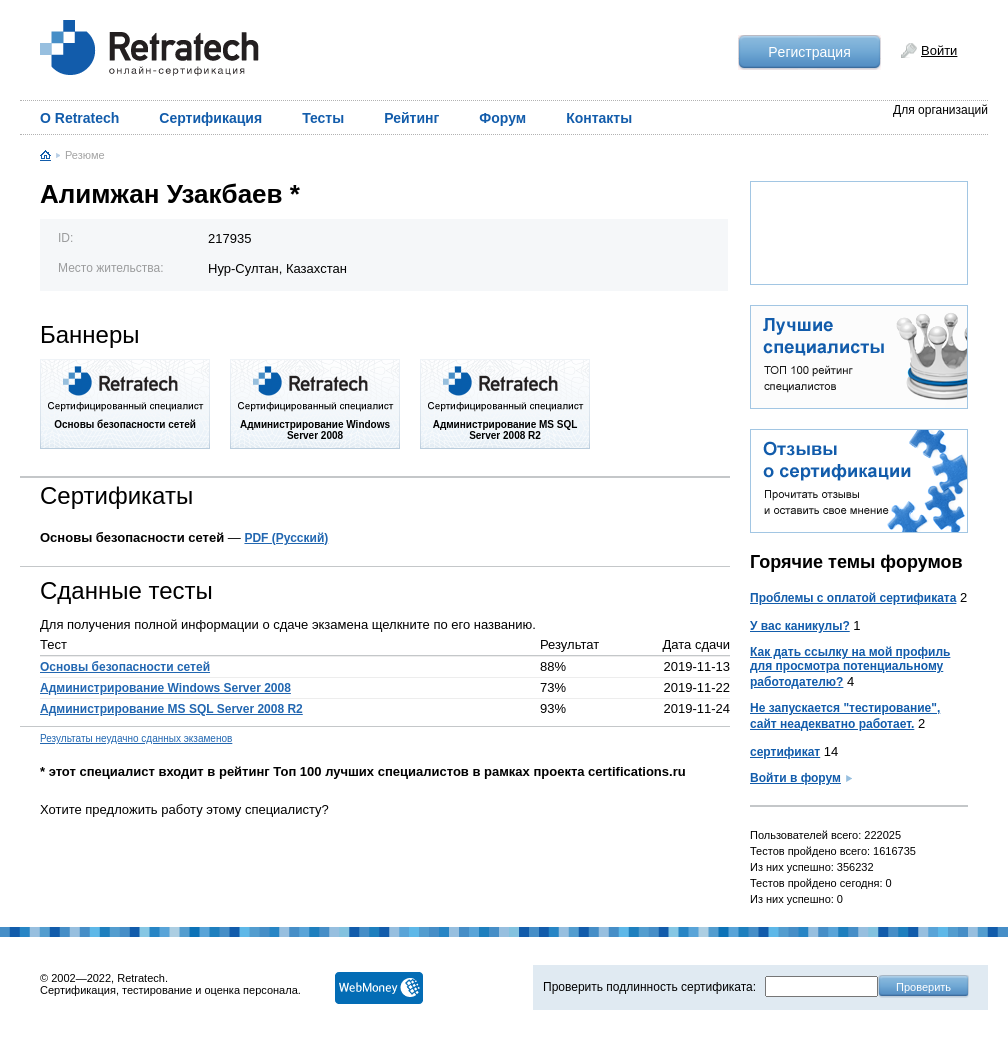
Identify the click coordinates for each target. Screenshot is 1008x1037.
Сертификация (210, 118)
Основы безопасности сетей (125, 667)
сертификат (785, 752)
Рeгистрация (809, 52)
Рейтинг (411, 118)
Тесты (323, 118)
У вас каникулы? (800, 626)
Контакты (599, 118)
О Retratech (79, 118)
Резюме (85, 155)
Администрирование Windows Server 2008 (165, 688)
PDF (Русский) (286, 538)
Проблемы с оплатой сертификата (853, 598)
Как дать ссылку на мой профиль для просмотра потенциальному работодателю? (850, 667)
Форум (502, 118)
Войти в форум (795, 778)
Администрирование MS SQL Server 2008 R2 (171, 709)
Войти (939, 50)
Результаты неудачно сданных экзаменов (136, 738)
